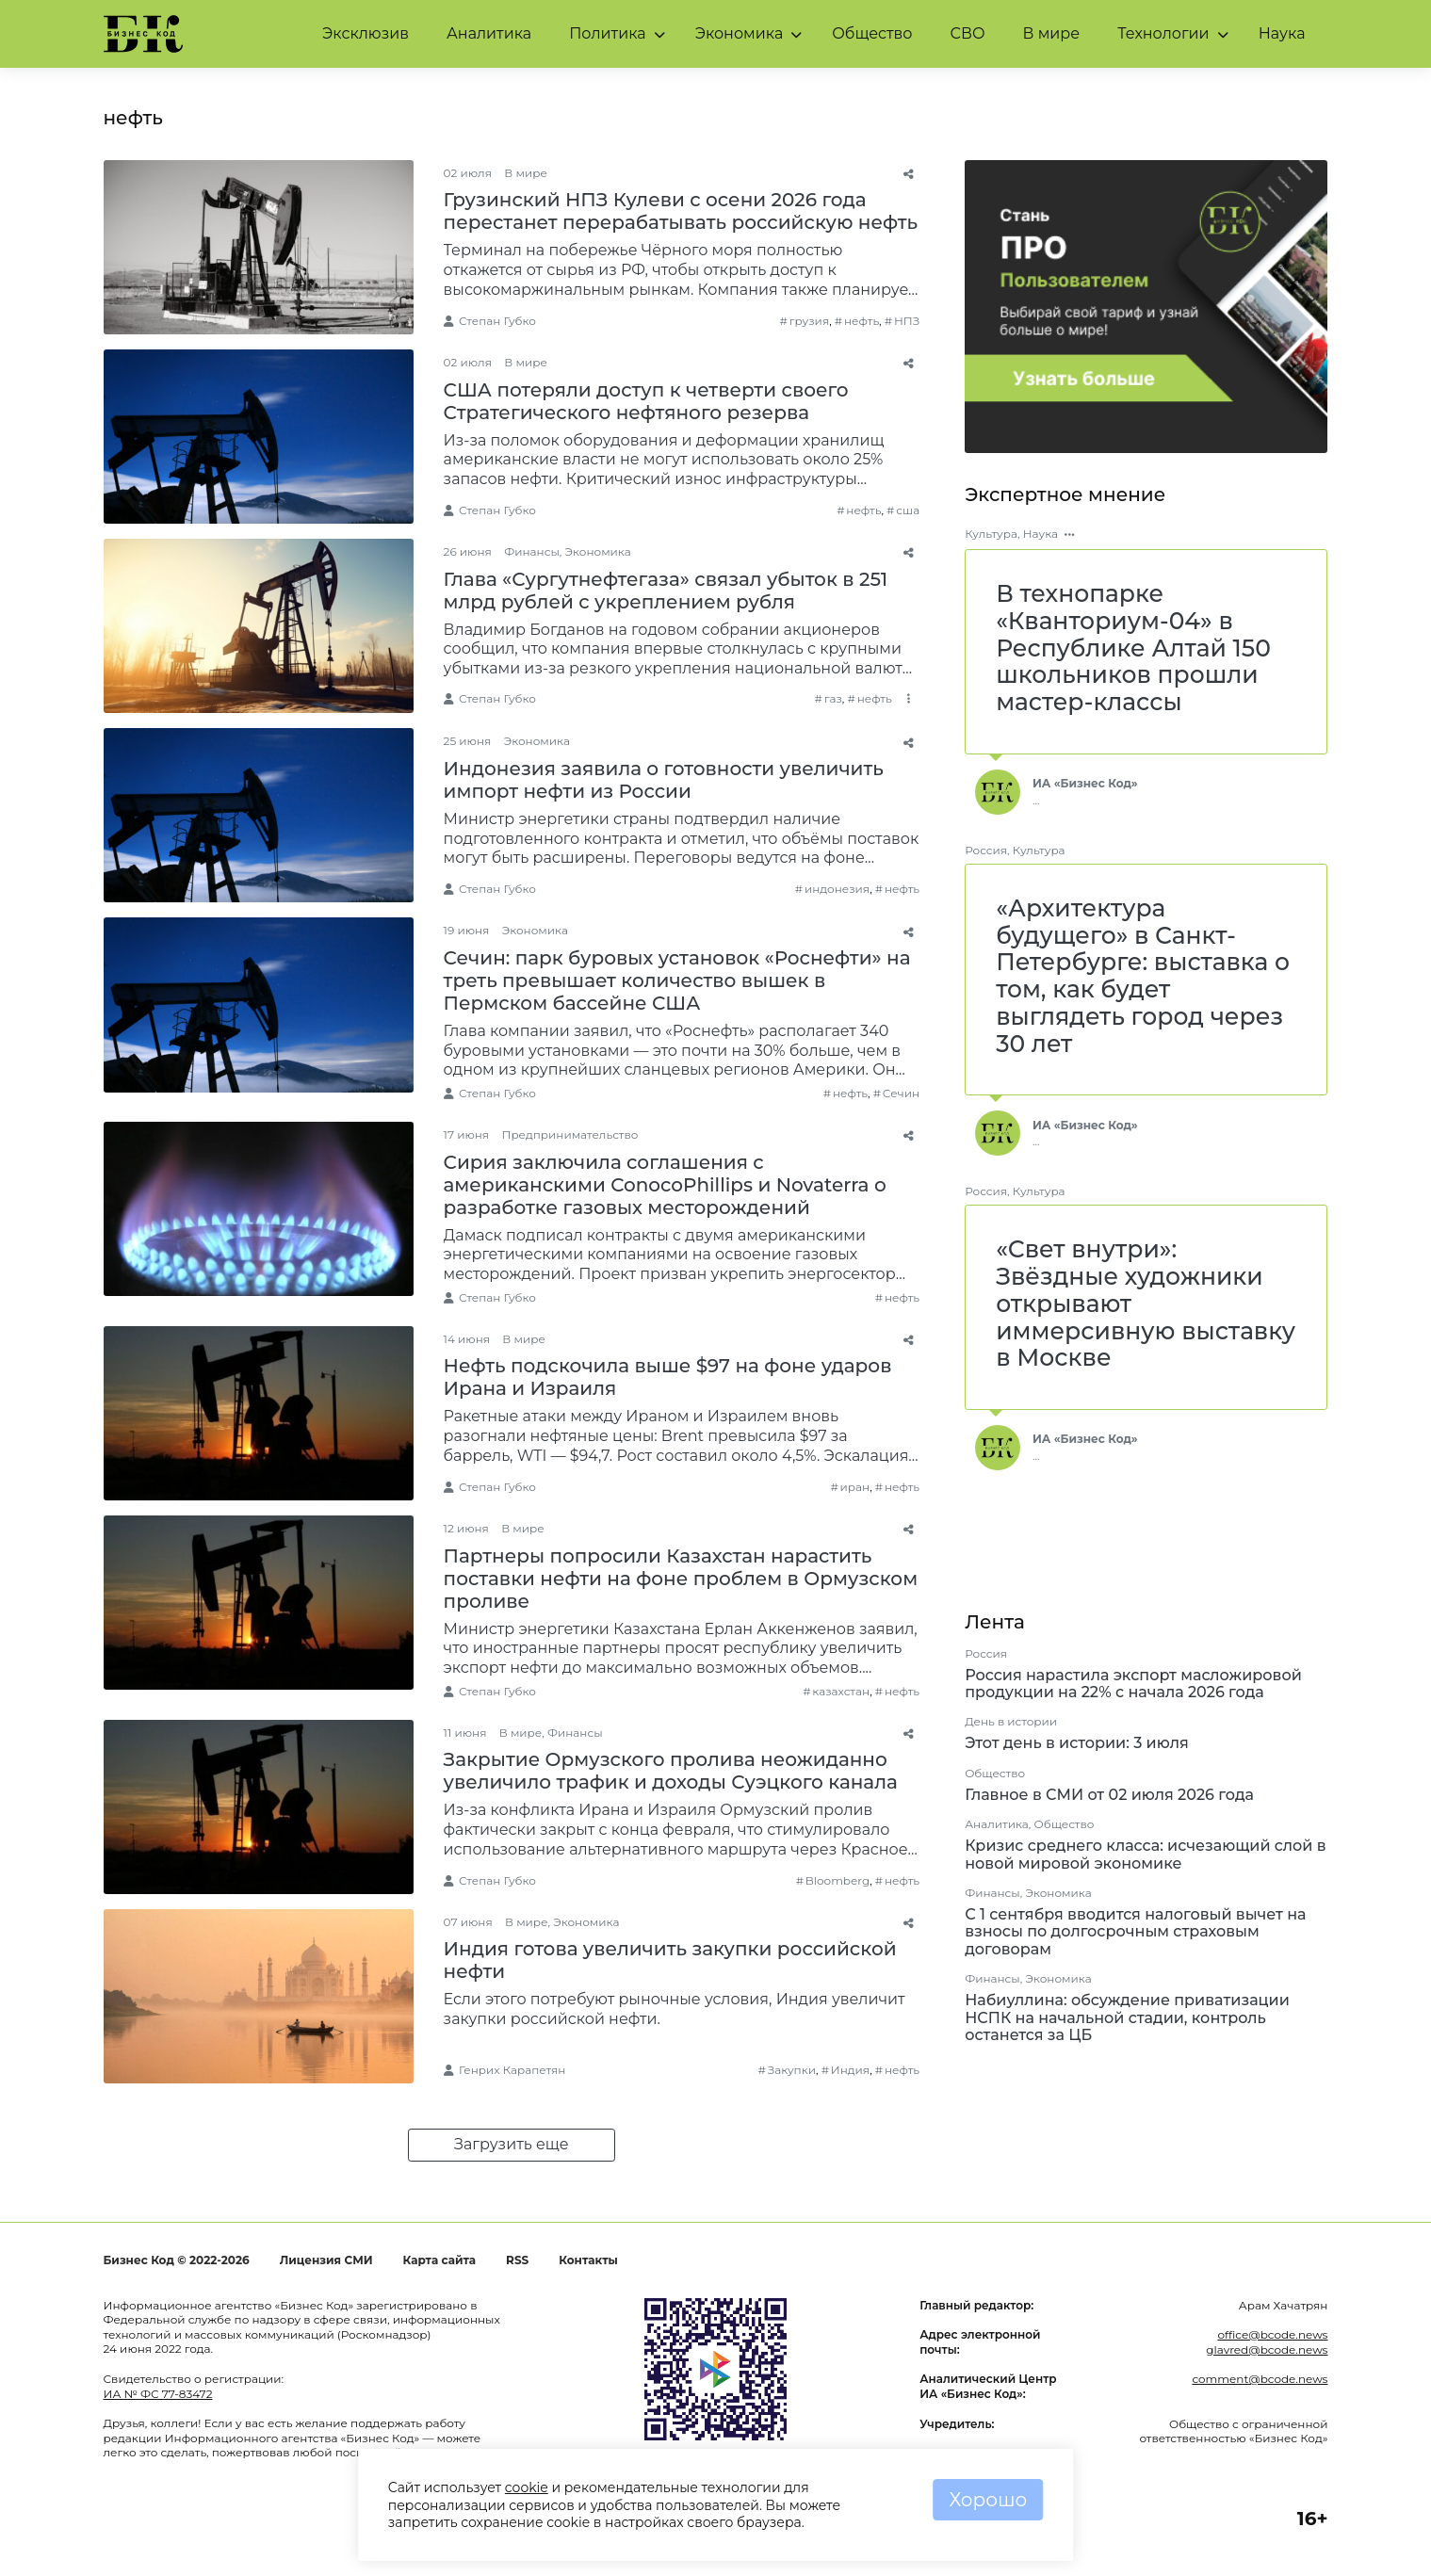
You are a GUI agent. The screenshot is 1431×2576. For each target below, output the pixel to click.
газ (833, 698)
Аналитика (489, 33)
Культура (991, 534)
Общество (872, 33)
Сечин (901, 1093)
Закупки (792, 2070)
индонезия (837, 889)
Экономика (739, 33)
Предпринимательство (569, 1134)
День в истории (1011, 1721)
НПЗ (906, 321)
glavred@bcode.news (1266, 2349)
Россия (986, 850)
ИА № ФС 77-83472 (158, 2394)
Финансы (532, 551)
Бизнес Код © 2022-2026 (177, 2260)
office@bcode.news (1272, 2334)
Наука (1282, 33)
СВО (967, 33)
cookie (526, 2487)
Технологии (1163, 33)
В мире (1052, 33)
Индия (850, 2070)
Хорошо (988, 2499)
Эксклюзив (365, 33)
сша (907, 510)
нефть (861, 321)
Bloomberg (837, 1880)
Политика (607, 33)
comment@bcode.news (1259, 2379)
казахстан (841, 1691)
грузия (809, 321)
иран (855, 1487)
